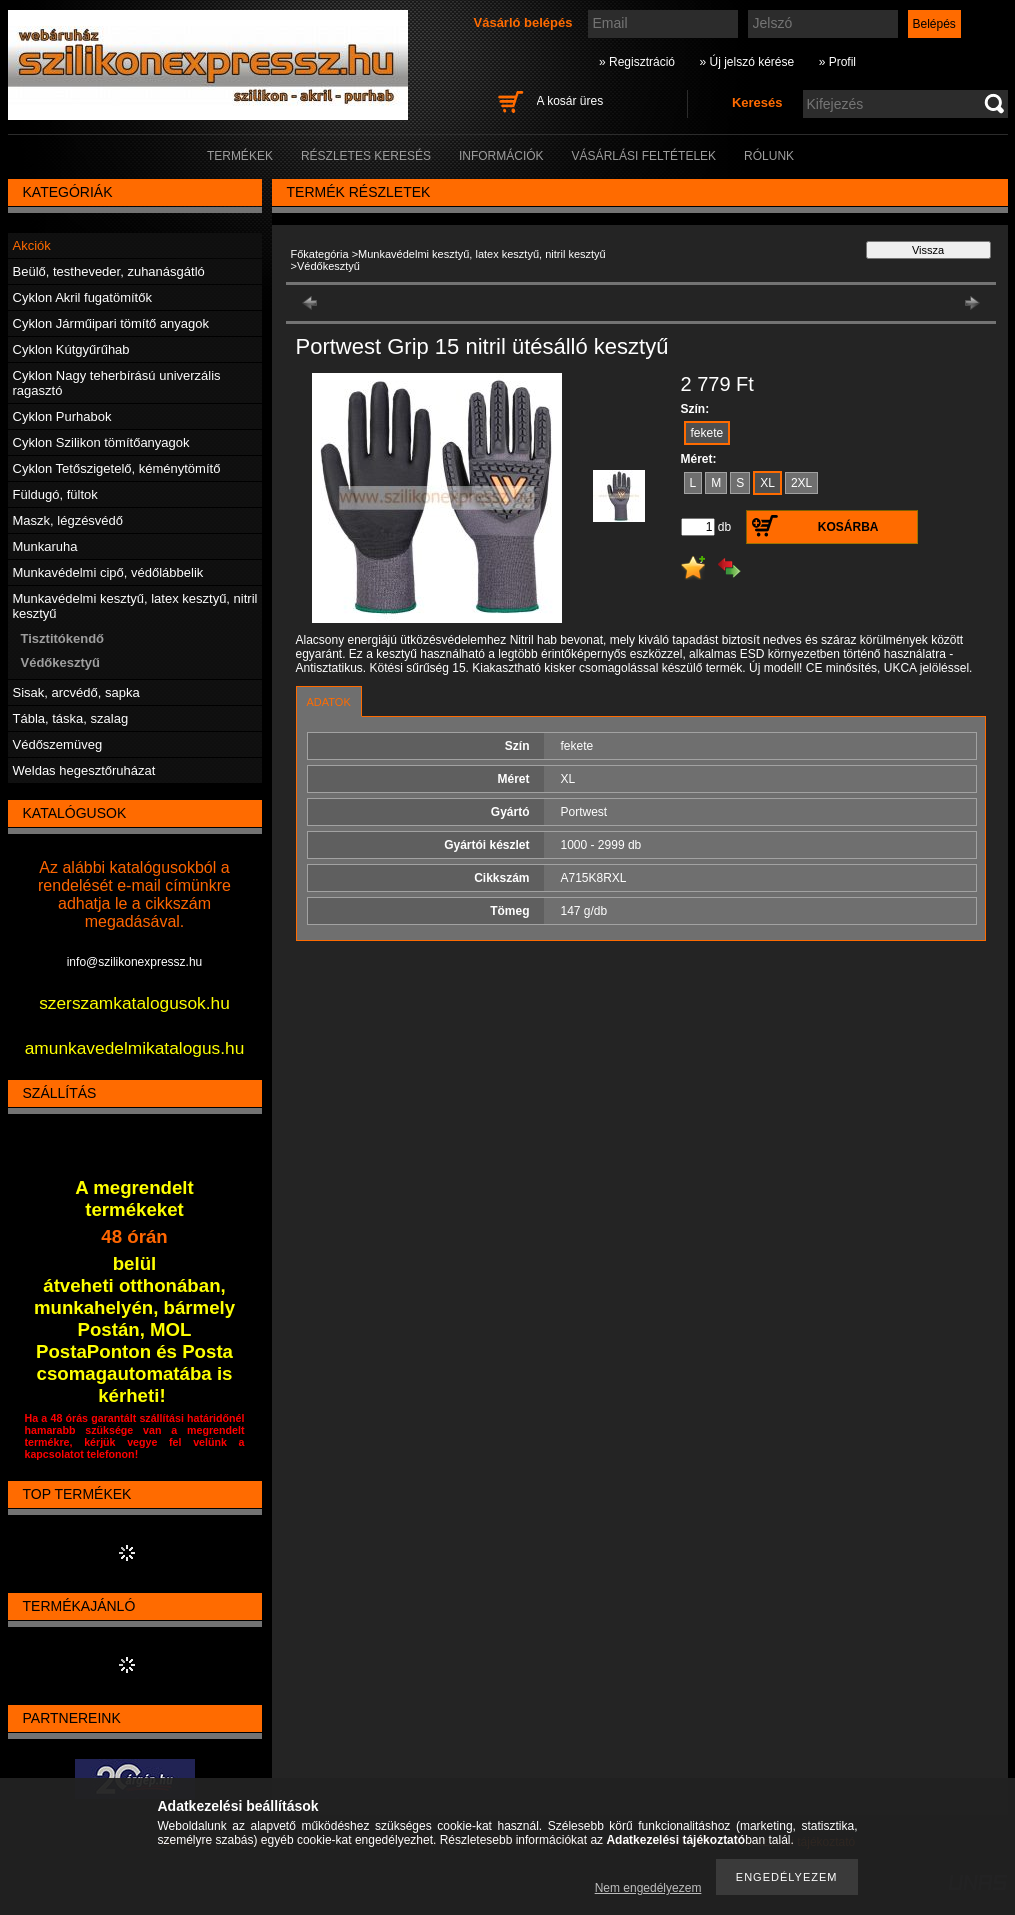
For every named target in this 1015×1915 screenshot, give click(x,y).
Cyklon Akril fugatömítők (82, 297)
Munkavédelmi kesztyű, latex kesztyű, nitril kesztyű (482, 254)
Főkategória (320, 254)
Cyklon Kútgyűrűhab (71, 349)
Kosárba (848, 527)
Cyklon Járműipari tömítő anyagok (111, 323)
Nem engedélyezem (648, 1888)
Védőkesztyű (60, 662)
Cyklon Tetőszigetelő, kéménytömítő (117, 468)
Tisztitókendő (63, 638)
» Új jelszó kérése (746, 62)
